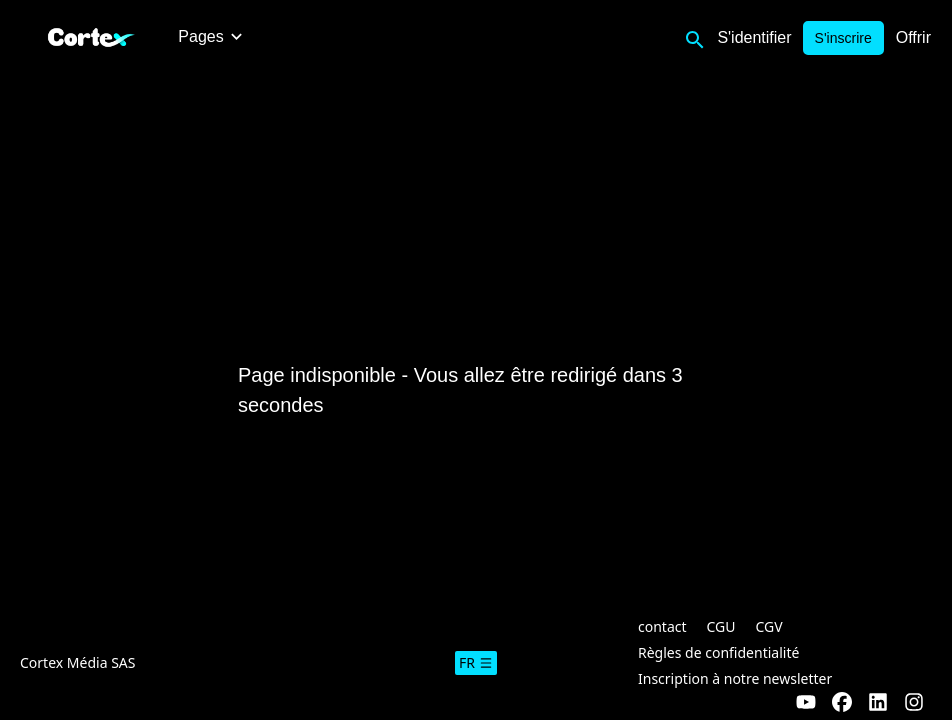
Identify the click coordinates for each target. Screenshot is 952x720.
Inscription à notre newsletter (735, 678)
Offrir (913, 37)
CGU (721, 626)
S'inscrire (843, 38)
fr (476, 662)
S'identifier (754, 37)
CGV (769, 626)
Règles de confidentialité (718, 652)
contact (662, 626)
